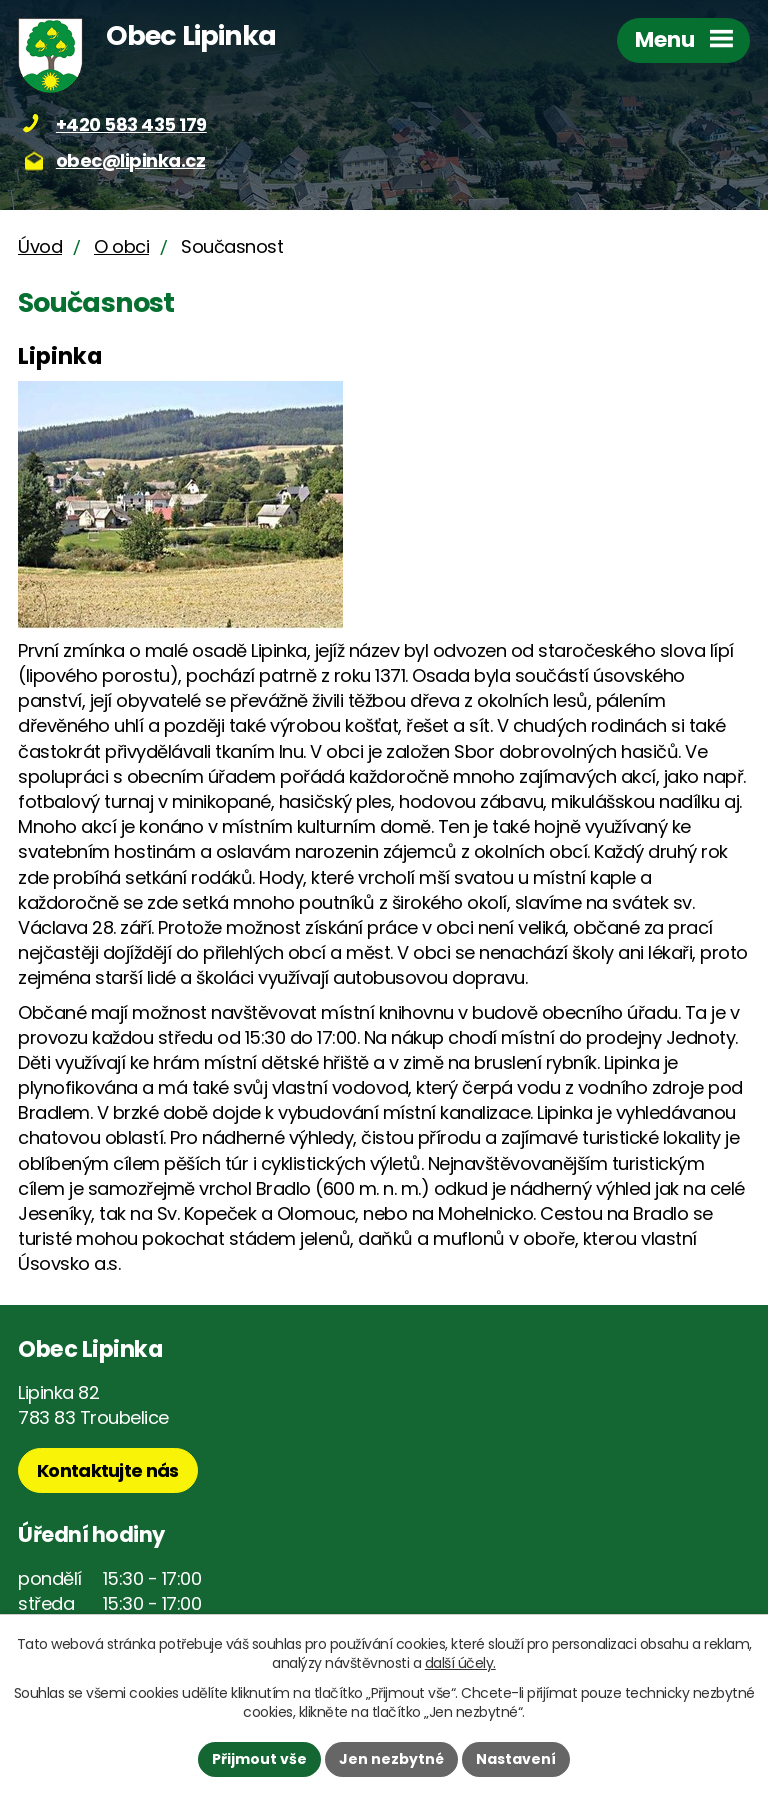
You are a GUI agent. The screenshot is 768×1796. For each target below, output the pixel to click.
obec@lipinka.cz (131, 160)
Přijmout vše (259, 1759)
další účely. (460, 1663)
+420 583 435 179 (131, 124)
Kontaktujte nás (108, 1470)
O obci (121, 246)
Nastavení (516, 1759)
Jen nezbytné (391, 1759)
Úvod (40, 246)
